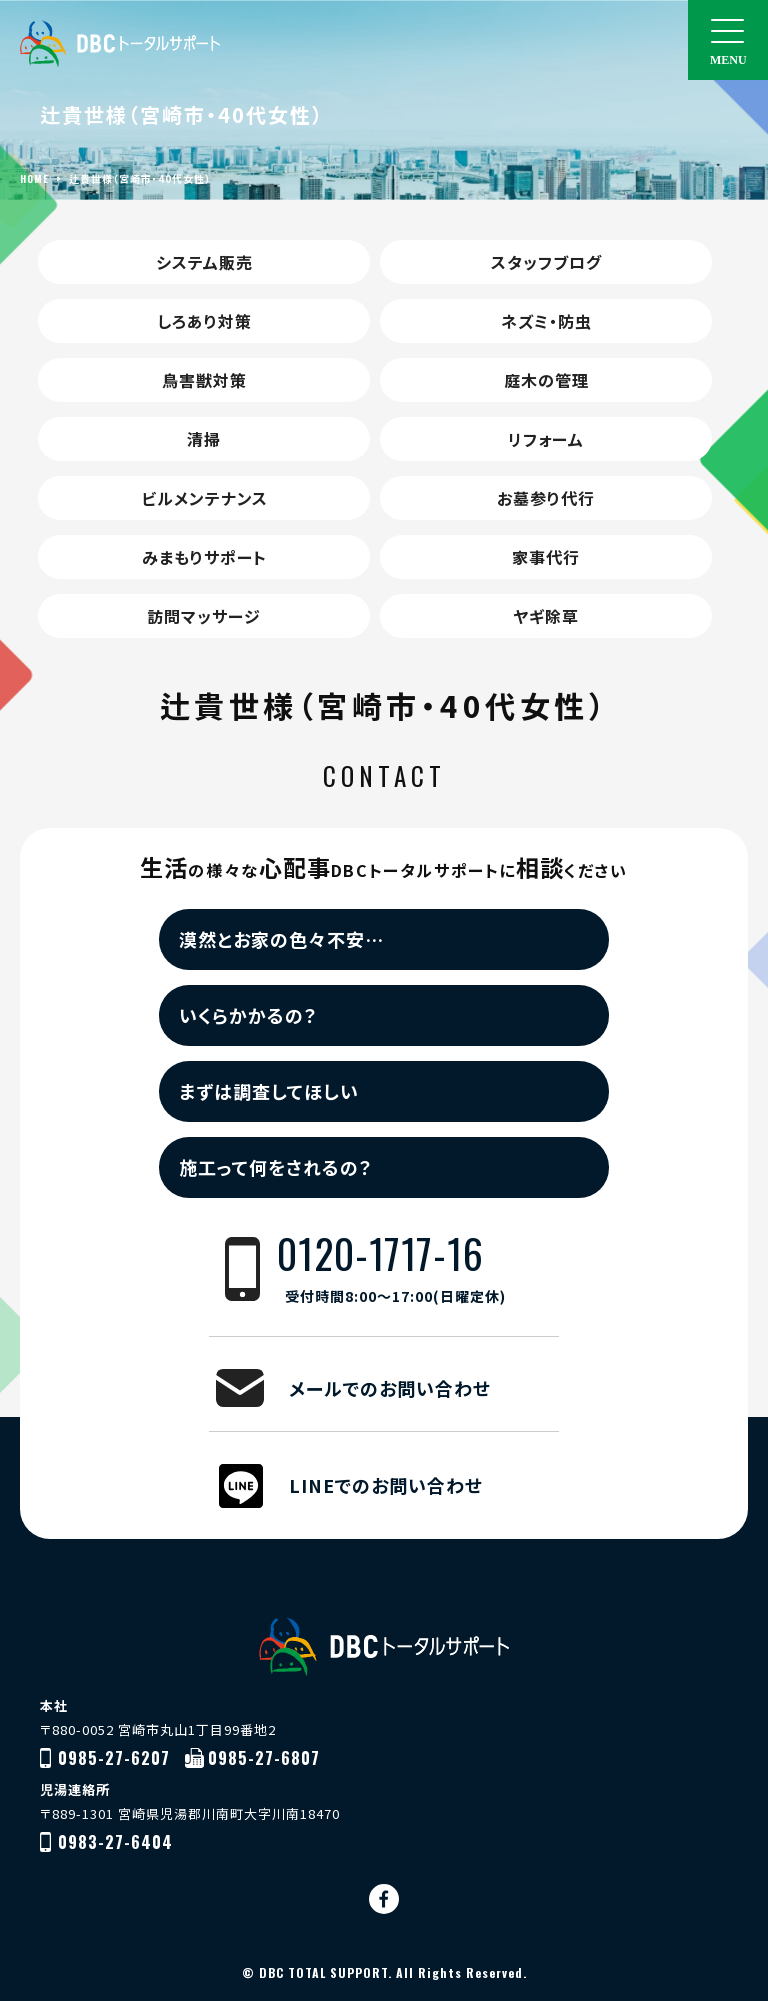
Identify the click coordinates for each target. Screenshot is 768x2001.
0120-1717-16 (418, 1269)
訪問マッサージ (204, 616)
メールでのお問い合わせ (390, 1388)
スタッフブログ (546, 262)
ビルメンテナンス (204, 498)
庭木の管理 (546, 380)
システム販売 (204, 262)
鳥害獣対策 (204, 380)
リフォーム (546, 439)
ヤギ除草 (546, 616)
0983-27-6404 (115, 1842)
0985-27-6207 (114, 1758)
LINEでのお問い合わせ (386, 1485)
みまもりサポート (204, 557)
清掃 (204, 439)
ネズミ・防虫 (546, 321)
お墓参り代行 (546, 498)
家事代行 (546, 557)
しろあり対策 (204, 321)
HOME (34, 178)
